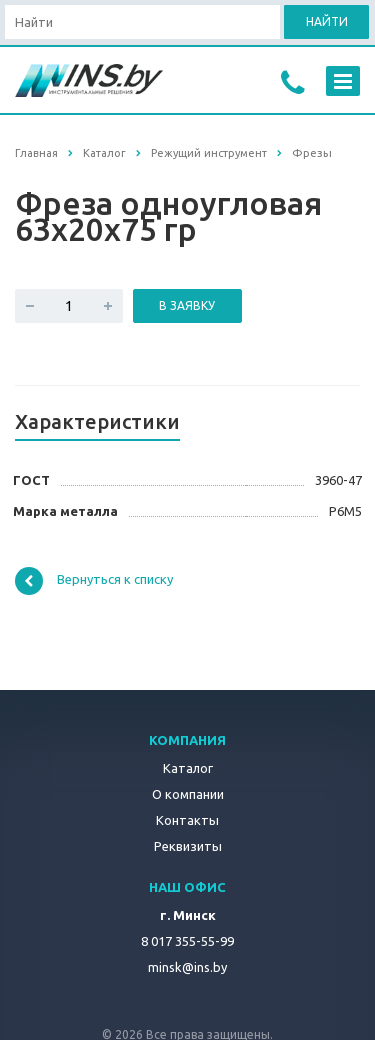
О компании (188, 794)
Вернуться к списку (94, 581)
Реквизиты (188, 846)
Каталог (188, 768)
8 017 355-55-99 (187, 941)
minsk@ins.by (187, 967)
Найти (327, 21)
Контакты (187, 820)
